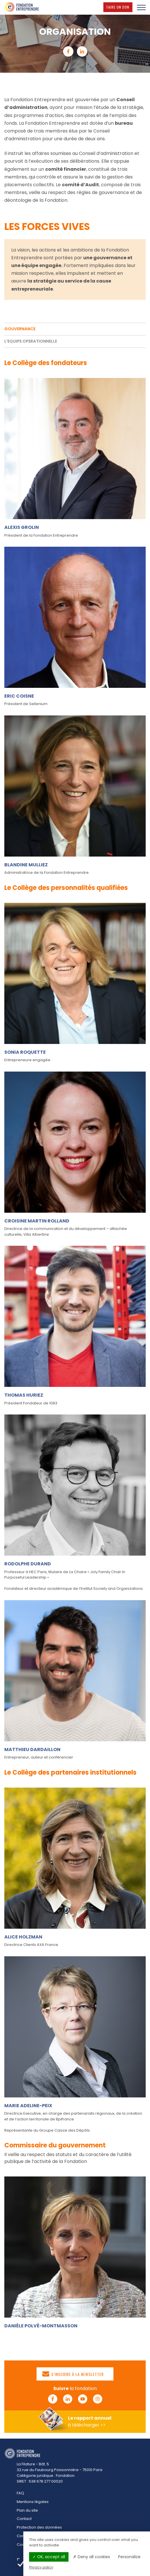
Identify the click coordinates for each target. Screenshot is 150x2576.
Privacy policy (41, 2567)
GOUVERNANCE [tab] (19, 329)
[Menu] (141, 7)
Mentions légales (33, 2501)
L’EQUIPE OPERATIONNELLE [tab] (30, 341)
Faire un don (119, 6)
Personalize (129, 2557)
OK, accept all (49, 2557)
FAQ (20, 2493)
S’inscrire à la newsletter (73, 2373)
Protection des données (39, 2527)
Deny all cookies (91, 2557)
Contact (24, 2518)
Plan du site (27, 2510)
